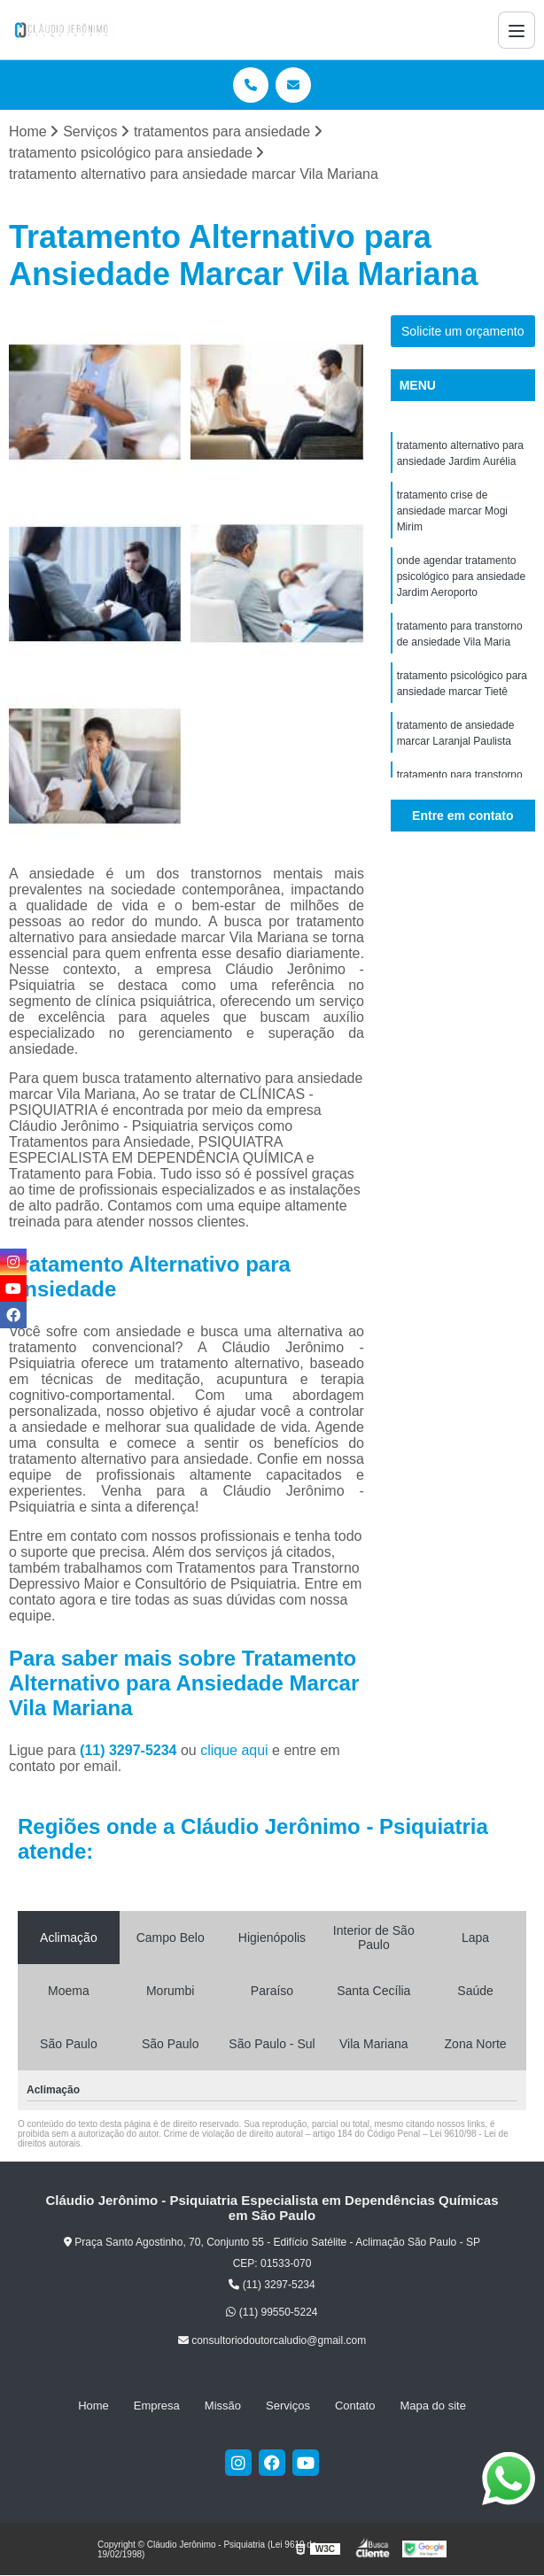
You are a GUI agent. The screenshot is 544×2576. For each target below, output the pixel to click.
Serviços (288, 2405)
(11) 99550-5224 (271, 2312)
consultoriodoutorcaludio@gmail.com (272, 2340)
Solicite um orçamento (463, 331)
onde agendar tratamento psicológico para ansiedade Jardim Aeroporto (461, 576)
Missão (223, 2405)
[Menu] (517, 30)
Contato (355, 2405)
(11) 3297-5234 (130, 1750)
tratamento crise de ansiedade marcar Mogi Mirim (452, 511)
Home (93, 2405)
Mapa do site (432, 2405)
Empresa (157, 2405)
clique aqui (234, 1750)
